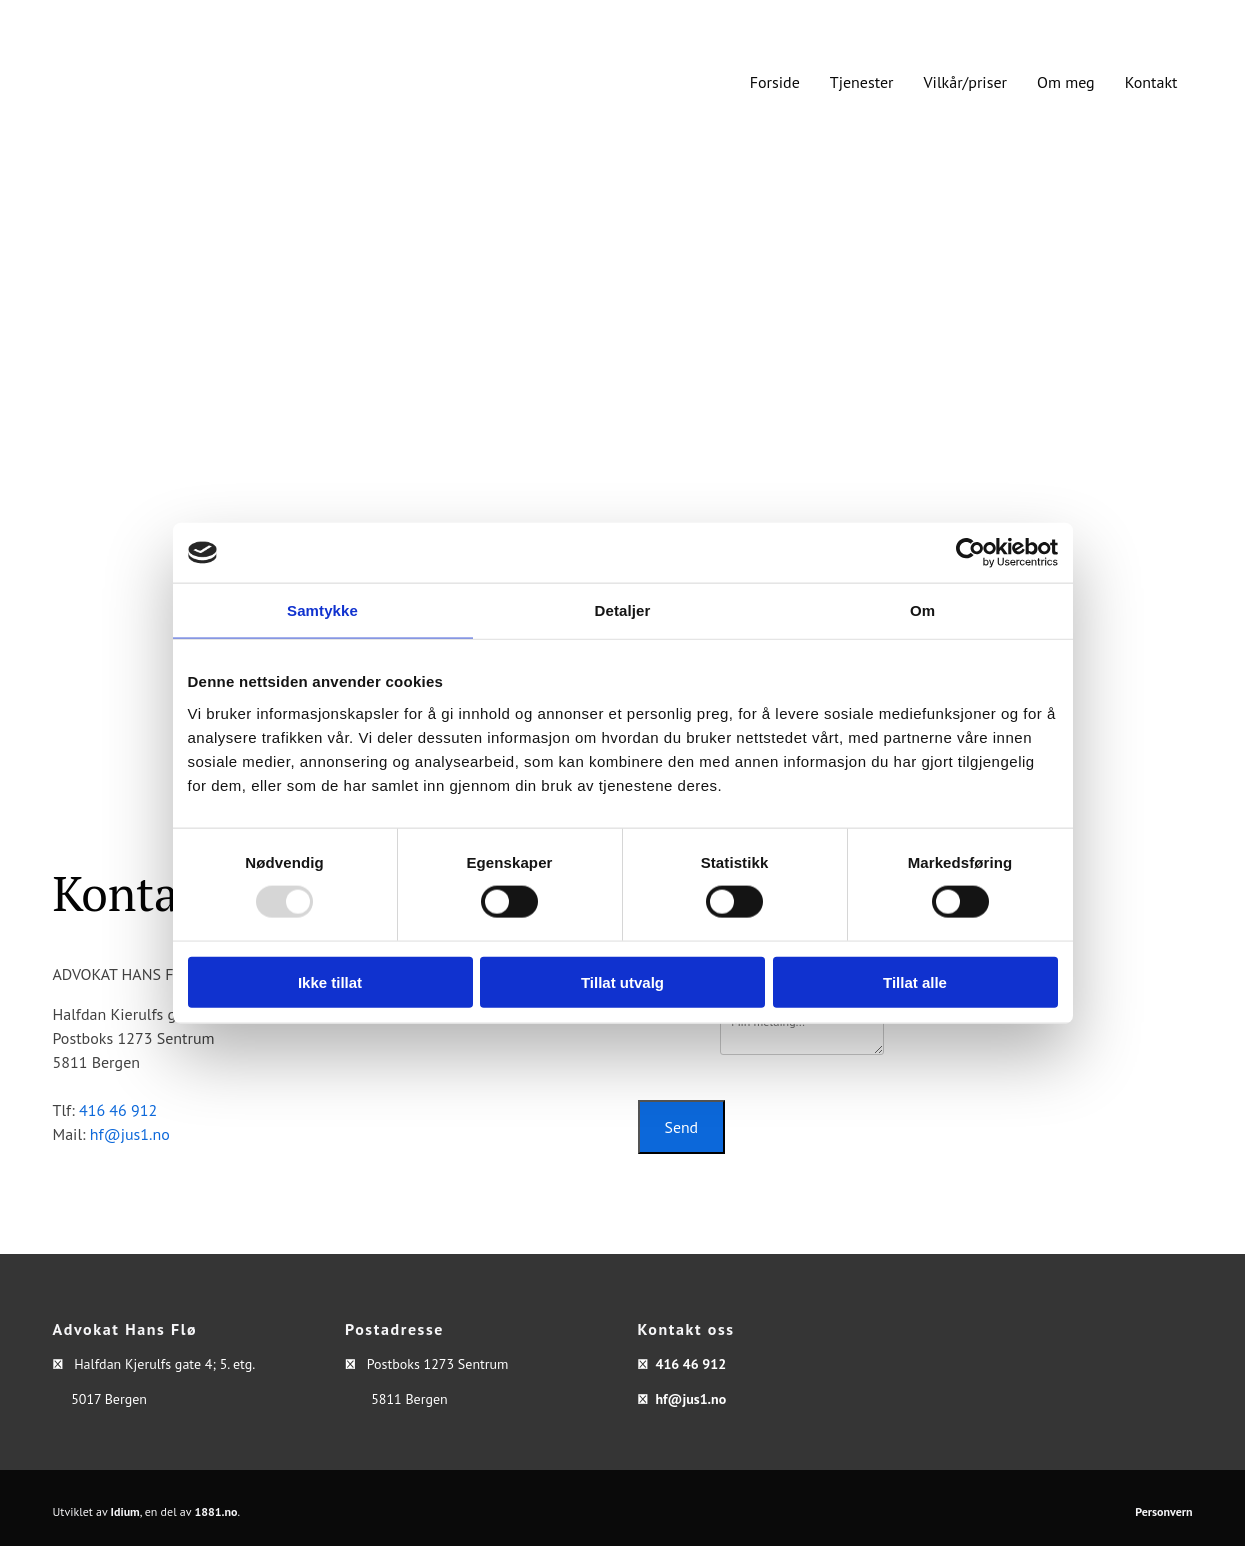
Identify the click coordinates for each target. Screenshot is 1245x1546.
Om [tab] (922, 610)
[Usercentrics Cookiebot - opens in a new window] (970, 553)
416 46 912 (118, 1110)
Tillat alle (915, 981)
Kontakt (1151, 82)
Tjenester (862, 82)
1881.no (215, 1511)
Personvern (1163, 1511)
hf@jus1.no (130, 1134)
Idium (125, 1511)
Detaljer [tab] (623, 610)
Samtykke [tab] (322, 610)
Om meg (1066, 82)
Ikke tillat (330, 981)
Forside (775, 82)
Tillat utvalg (622, 981)
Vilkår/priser (965, 82)
